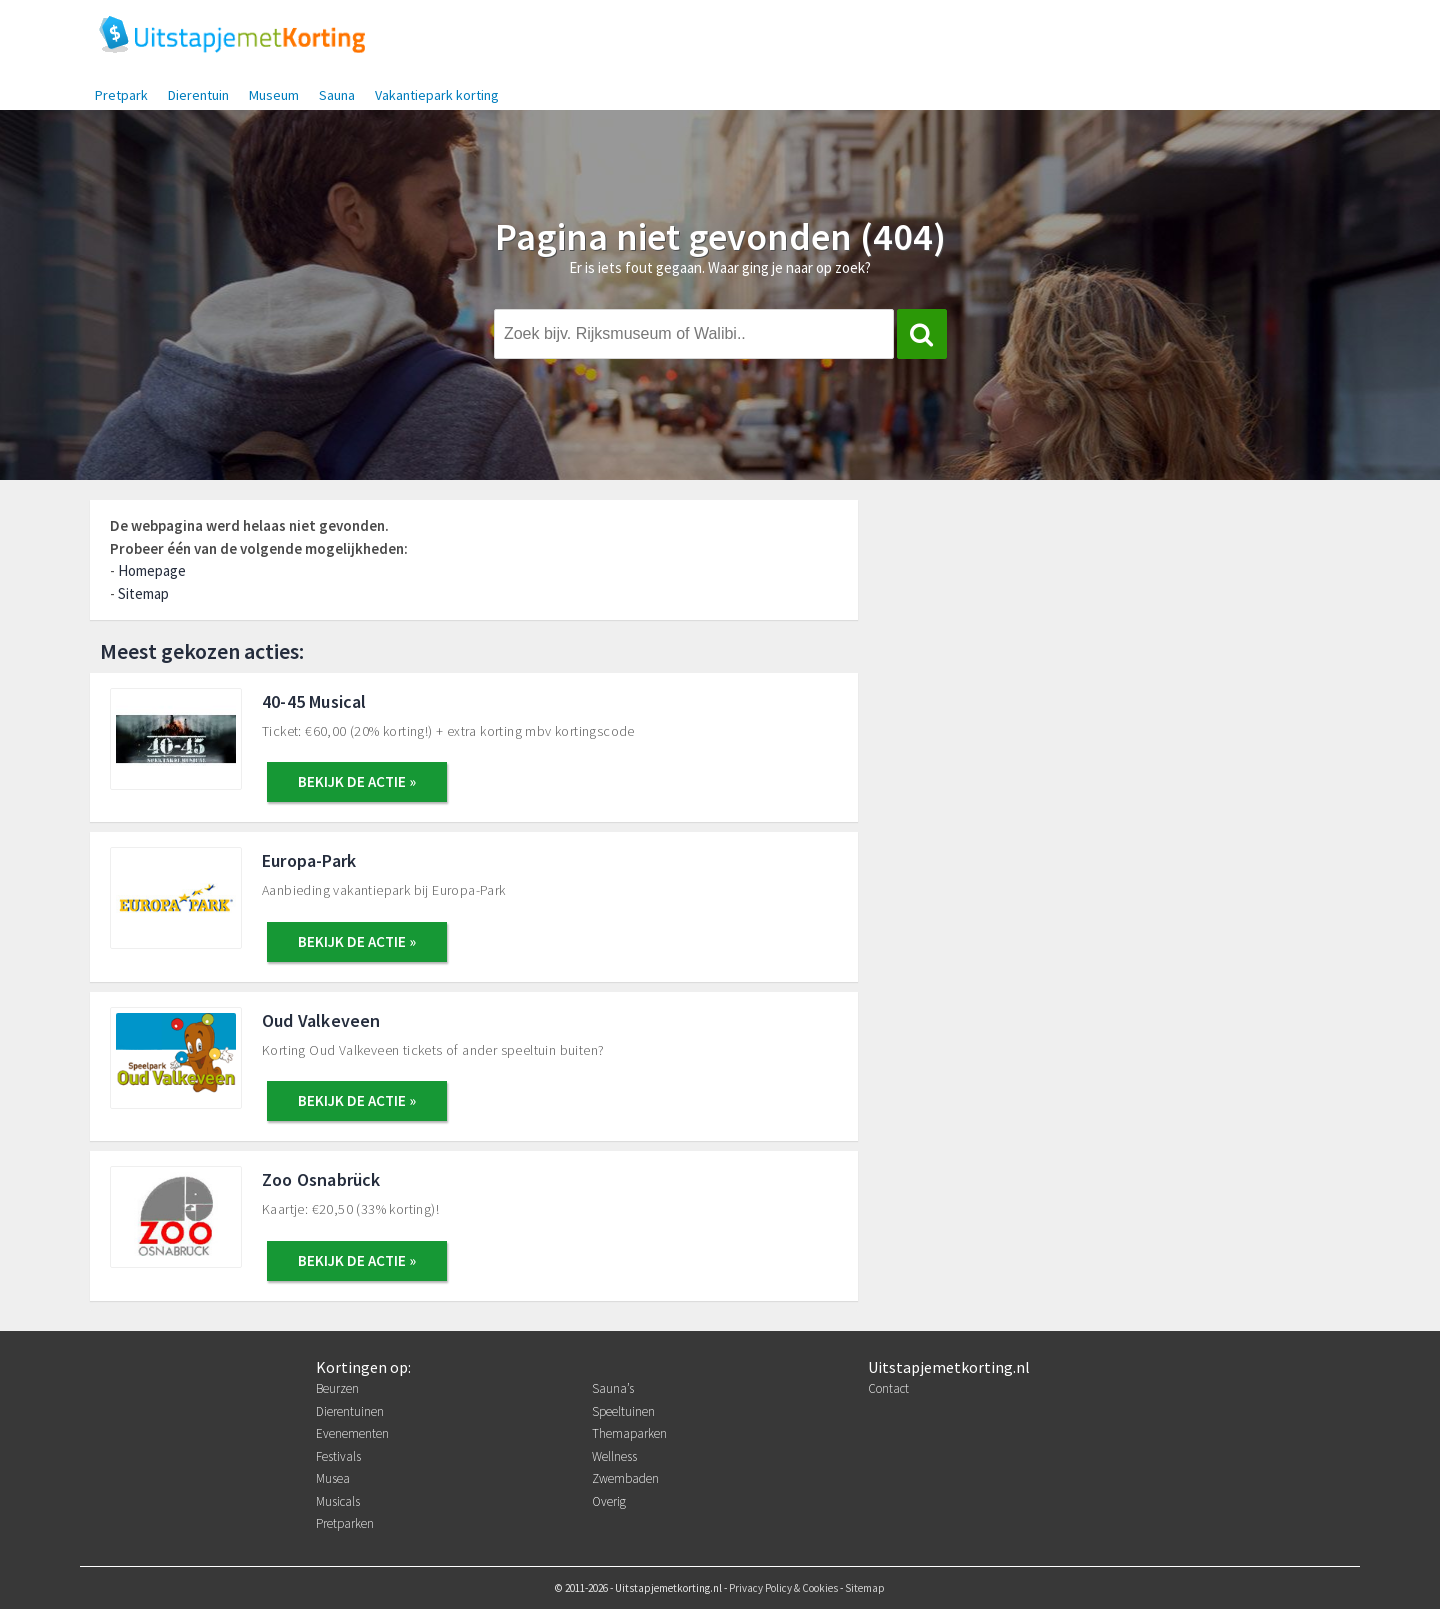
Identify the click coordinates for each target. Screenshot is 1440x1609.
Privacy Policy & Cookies (783, 1588)
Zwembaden (625, 1478)
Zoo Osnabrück (321, 1179)
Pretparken (345, 1523)
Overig (609, 1501)
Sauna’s (613, 1388)
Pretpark (121, 95)
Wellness (614, 1456)
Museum (274, 95)
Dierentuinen (350, 1411)
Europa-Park (309, 860)
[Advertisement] (1126, 647)
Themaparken (629, 1433)
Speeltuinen (623, 1411)
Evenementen (352, 1433)
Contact (888, 1388)
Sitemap (143, 593)
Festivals (338, 1456)
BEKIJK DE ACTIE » (357, 781)
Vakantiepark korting (437, 95)
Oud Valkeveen (321, 1020)
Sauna (337, 95)
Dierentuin (198, 95)
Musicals (338, 1501)
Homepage (152, 570)
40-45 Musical (314, 701)
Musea (333, 1478)
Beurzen (337, 1388)
